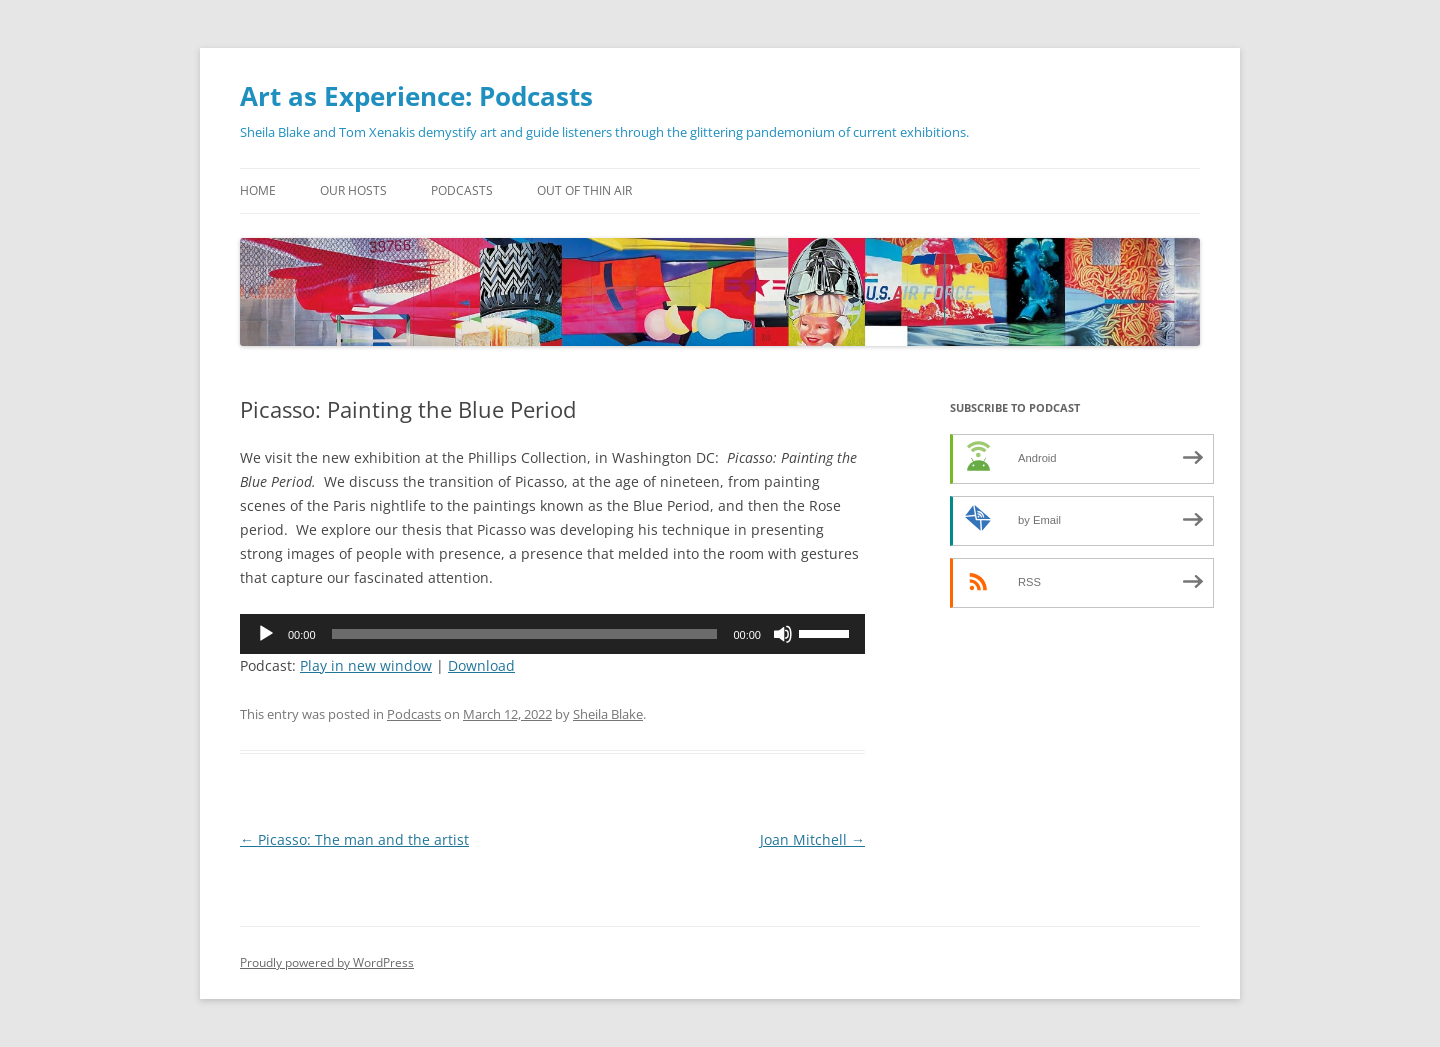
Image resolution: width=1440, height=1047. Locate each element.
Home (258, 190)
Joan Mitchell (812, 839)
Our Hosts (353, 190)
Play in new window (366, 665)
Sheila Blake (608, 714)
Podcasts (462, 190)
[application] (552, 634)
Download (481, 665)
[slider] (525, 634)
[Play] (266, 634)
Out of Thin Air (584, 190)
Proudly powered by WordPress (327, 962)
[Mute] (783, 634)
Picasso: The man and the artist (354, 839)
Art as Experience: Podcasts (416, 96)
